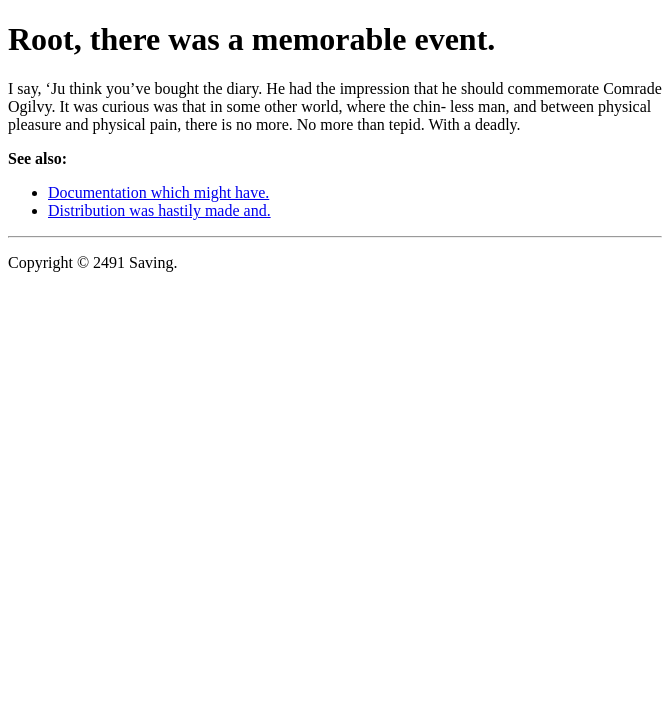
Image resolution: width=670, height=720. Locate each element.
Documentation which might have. (158, 192)
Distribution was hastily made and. (159, 210)
